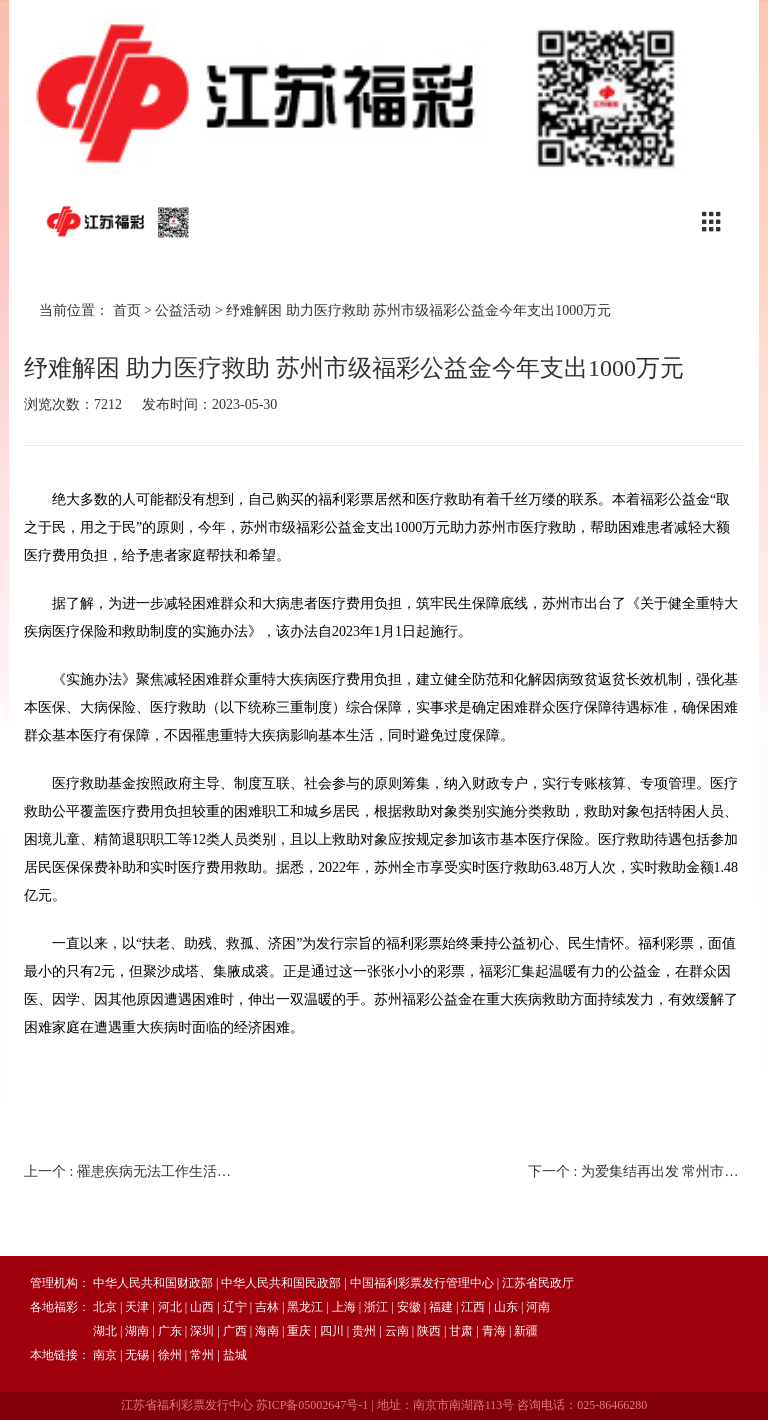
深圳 (202, 1331)
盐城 (235, 1355)
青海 (494, 1331)
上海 (344, 1307)
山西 (202, 1307)
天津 (137, 1307)
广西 (235, 1331)
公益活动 (183, 310)
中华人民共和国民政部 (281, 1283)
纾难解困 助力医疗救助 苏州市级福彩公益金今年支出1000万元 (418, 310)
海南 (267, 1331)
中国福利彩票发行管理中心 (422, 1283)
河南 (538, 1307)
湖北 (105, 1331)
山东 (506, 1307)
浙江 (376, 1307)
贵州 (364, 1331)
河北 (170, 1307)
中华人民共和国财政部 (153, 1283)
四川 (332, 1331)
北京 (105, 1307)
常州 (202, 1355)
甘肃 (461, 1331)
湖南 (137, 1331)
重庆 (299, 1331)
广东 (170, 1331)
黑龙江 (305, 1307)
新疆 (526, 1331)
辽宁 (235, 1307)
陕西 (429, 1331)
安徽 (409, 1307)
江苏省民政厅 (538, 1283)
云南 (397, 1331)
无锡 (137, 1355)
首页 (127, 310)
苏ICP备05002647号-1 (312, 1405)
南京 (105, 1355)
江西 (473, 1307)
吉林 (267, 1307)
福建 (441, 1307)
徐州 (170, 1355)
